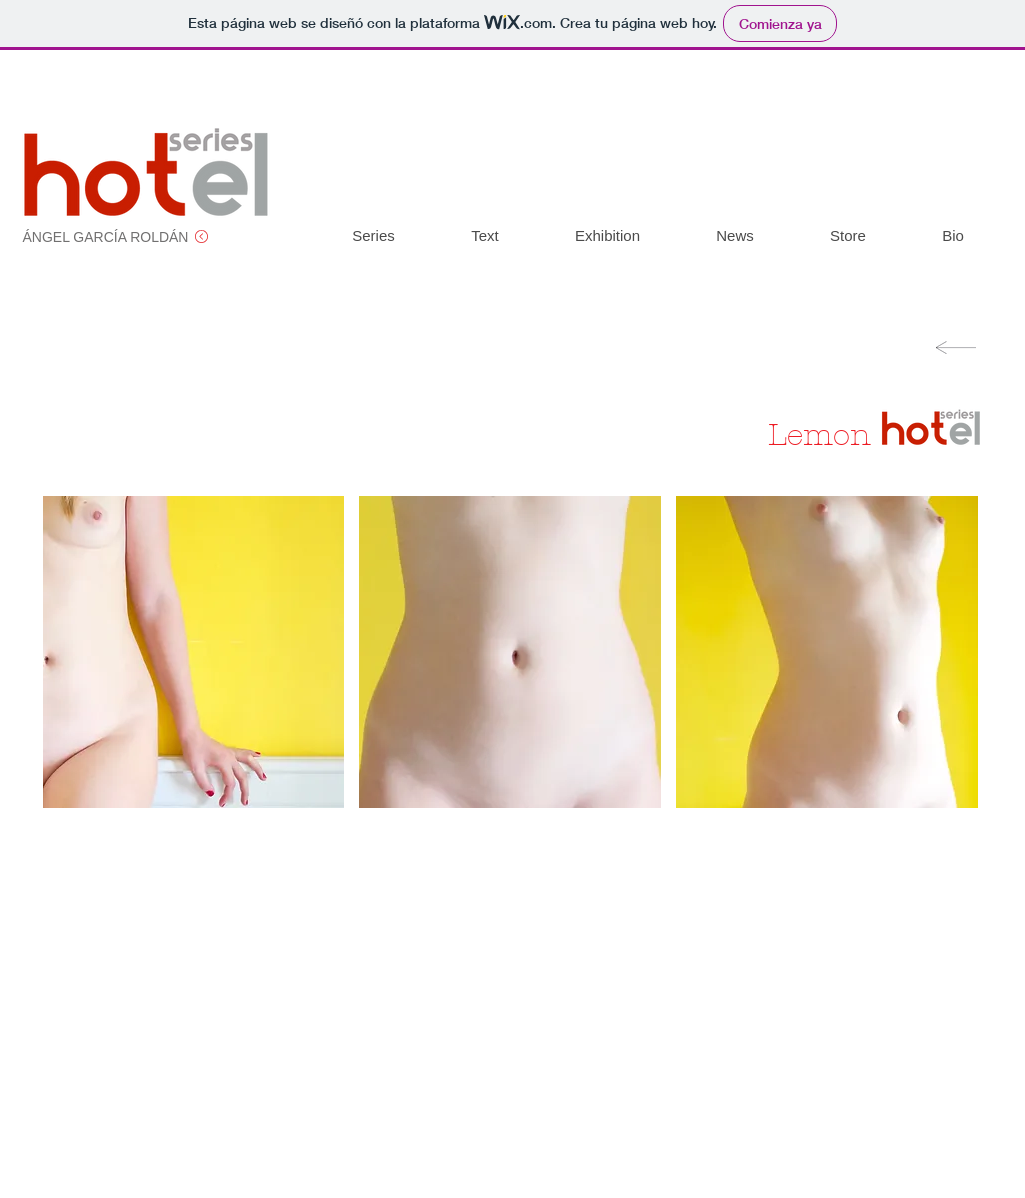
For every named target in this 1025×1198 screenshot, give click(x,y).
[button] (194, 652)
